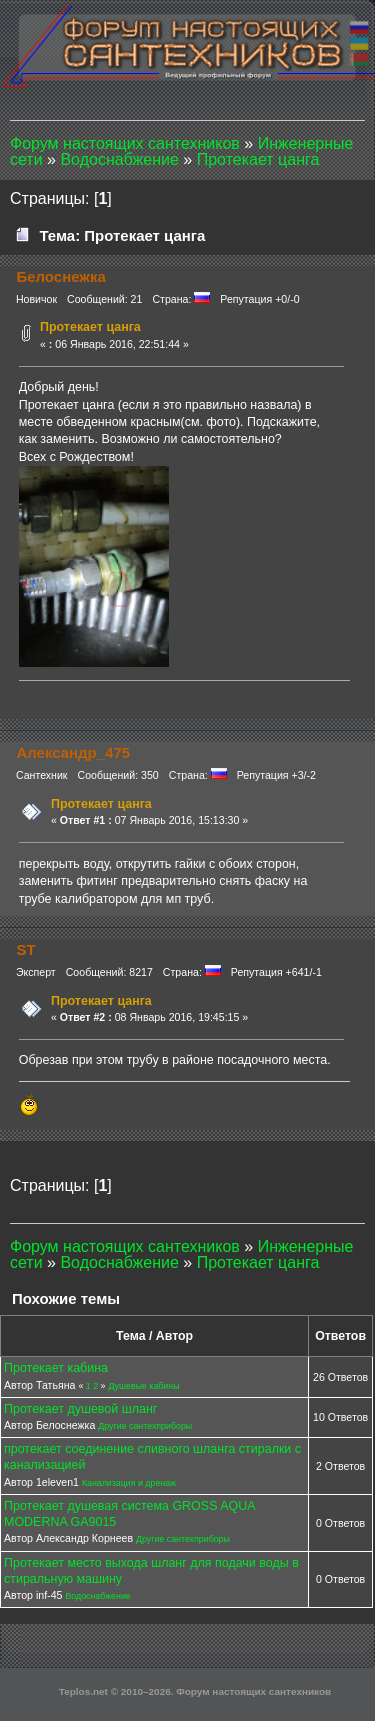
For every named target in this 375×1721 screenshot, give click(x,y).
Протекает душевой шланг (80, 1409)
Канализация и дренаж (129, 1483)
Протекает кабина (56, 1368)
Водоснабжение (97, 1596)
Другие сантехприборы (145, 1426)
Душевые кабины (143, 1386)
